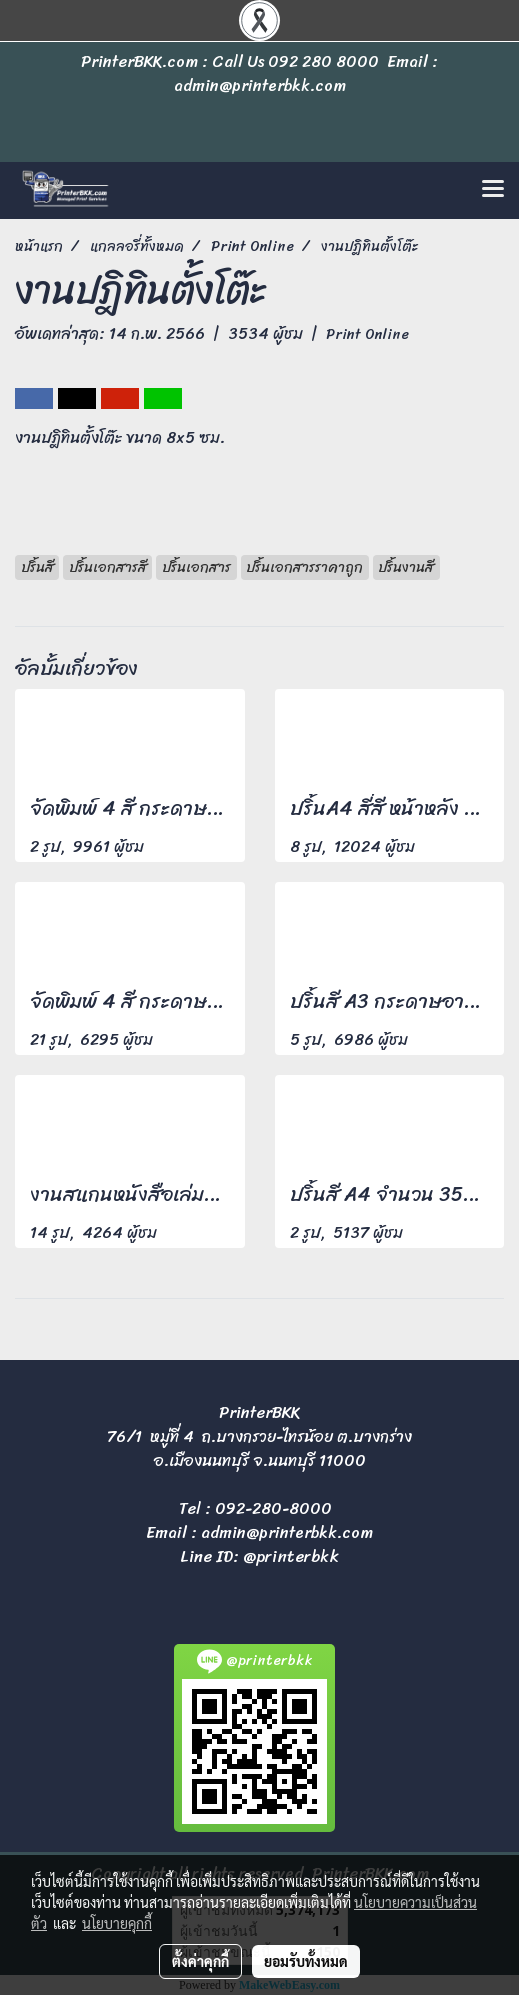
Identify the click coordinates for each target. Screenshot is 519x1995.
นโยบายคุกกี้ (117, 1923)
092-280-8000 (273, 1508)
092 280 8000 (323, 61)
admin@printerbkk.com (287, 1532)
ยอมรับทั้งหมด (306, 1961)
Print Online (367, 334)
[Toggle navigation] (493, 190)
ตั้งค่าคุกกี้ (200, 1961)
